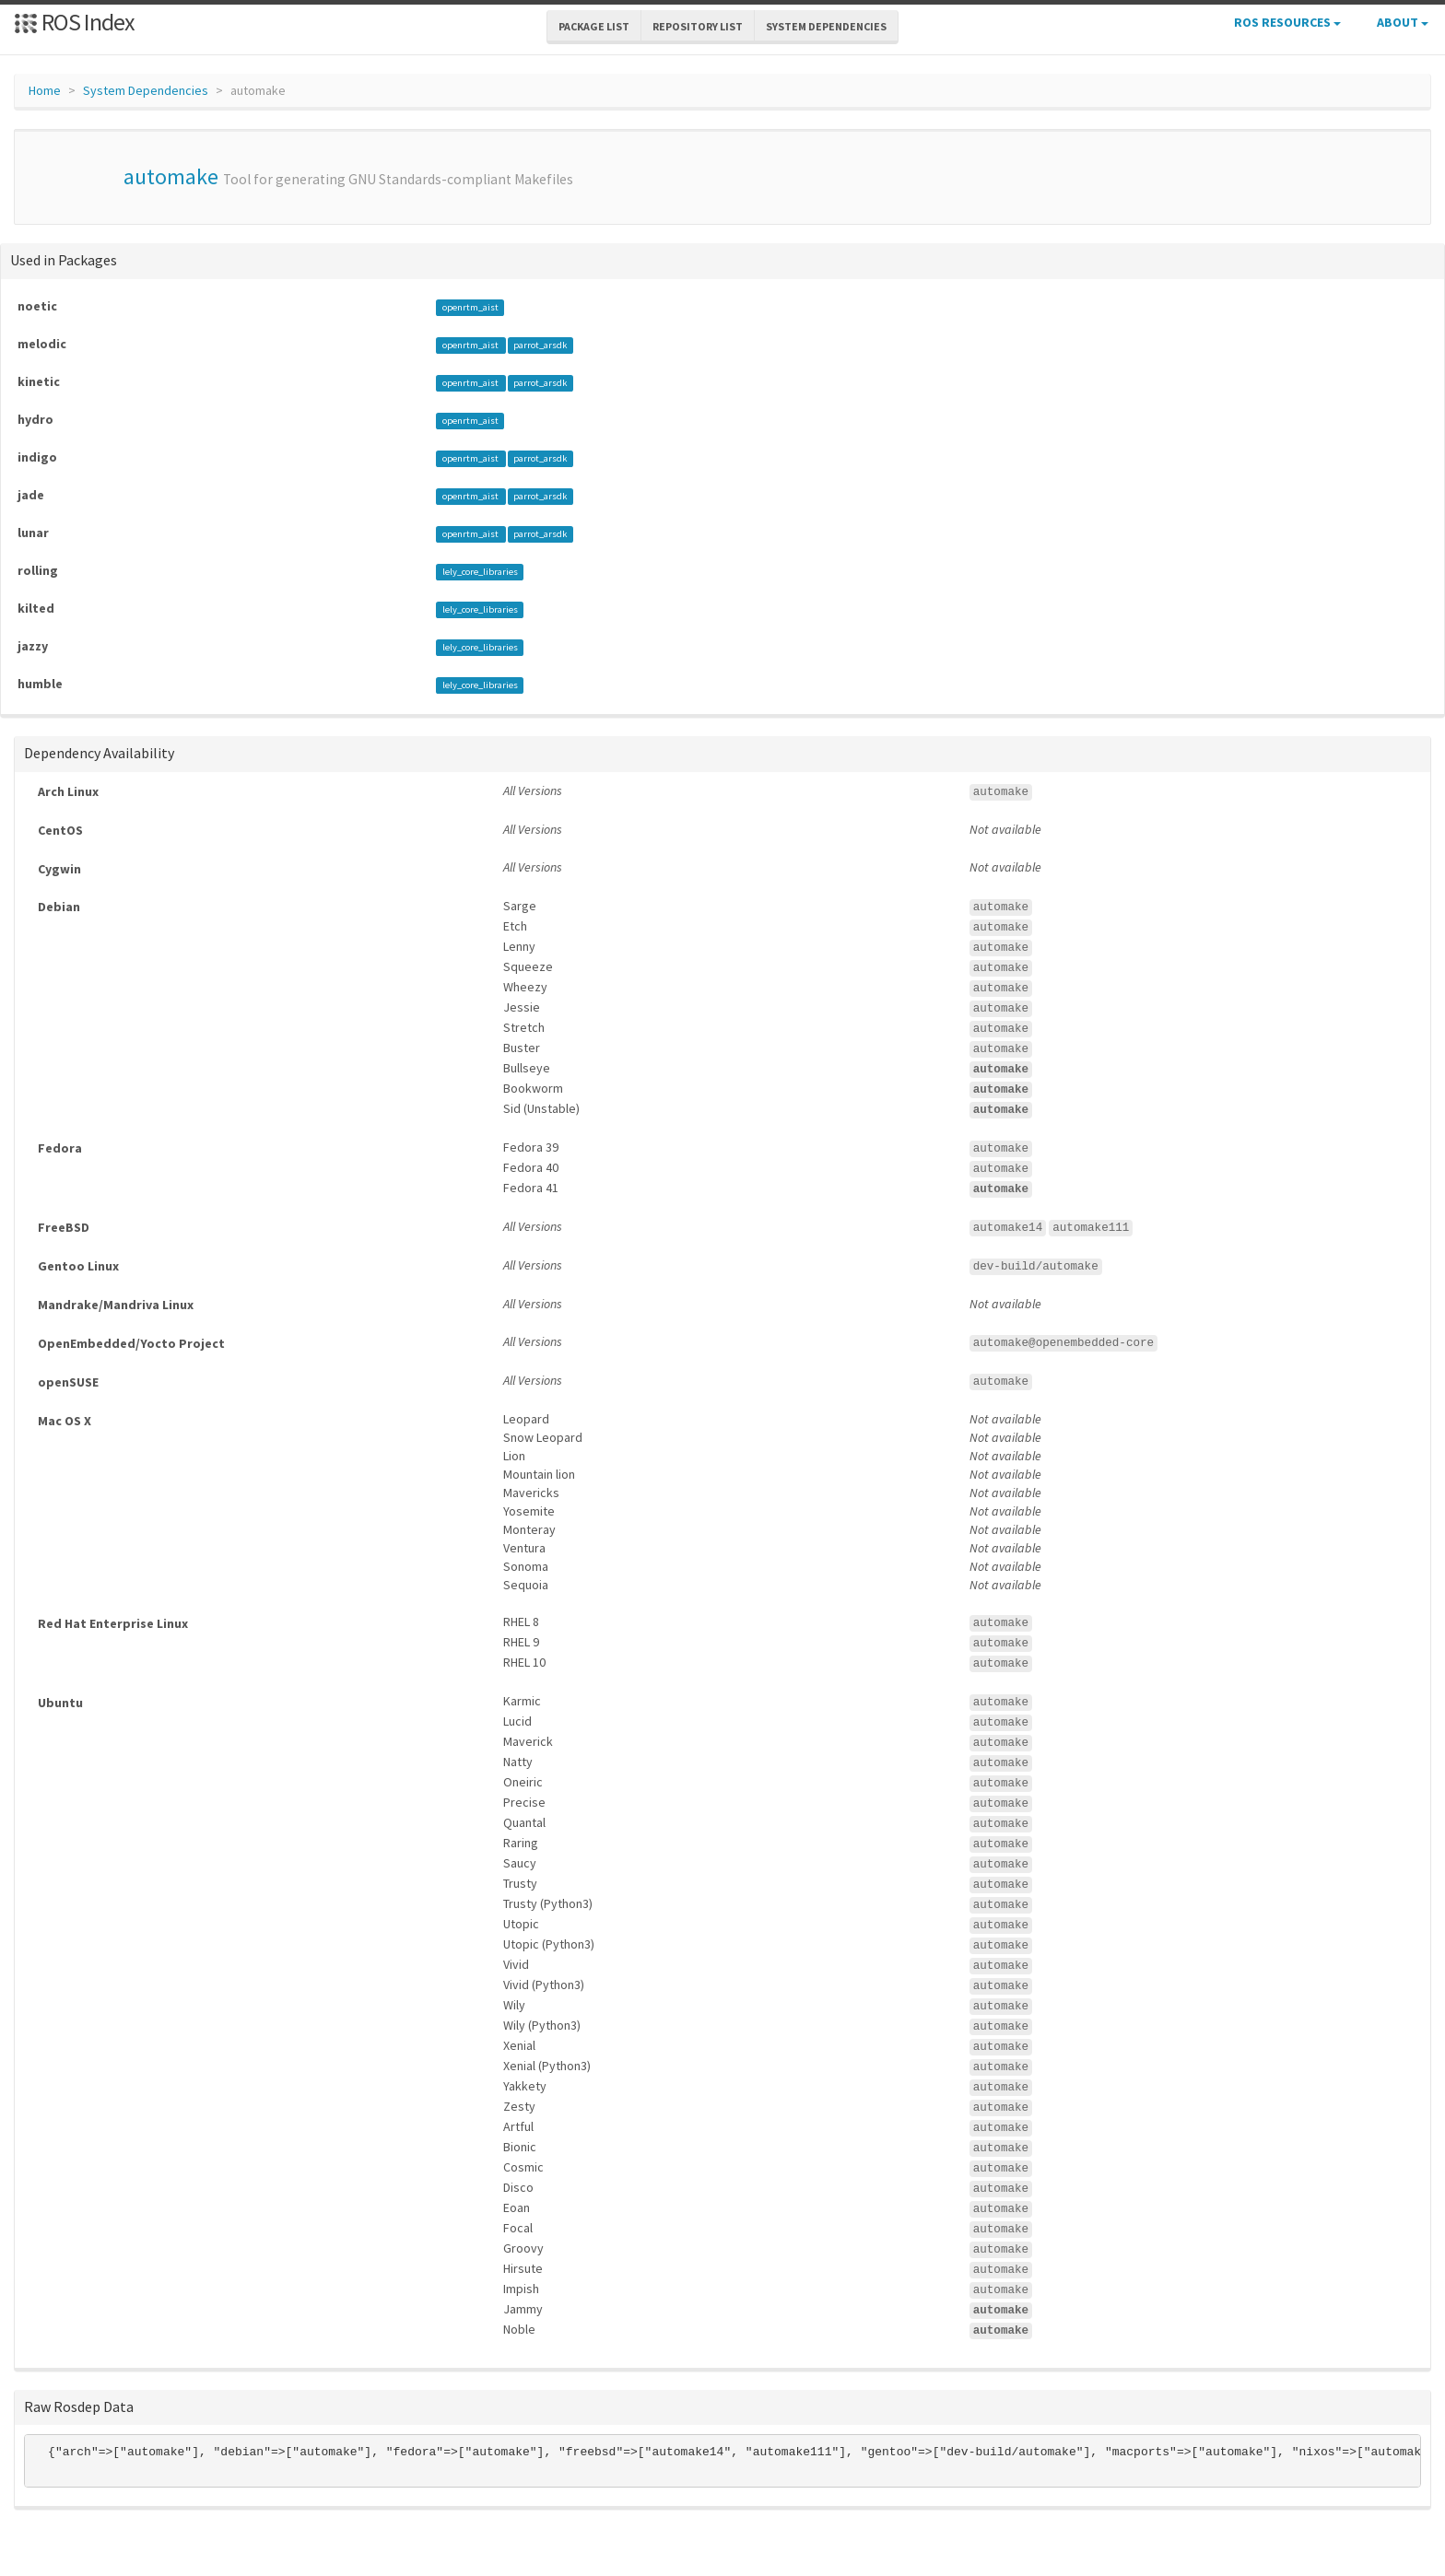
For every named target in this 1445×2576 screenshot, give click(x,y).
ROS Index (74, 21)
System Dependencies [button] (826, 26)
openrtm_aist (470, 307)
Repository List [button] (697, 26)
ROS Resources (1287, 22)
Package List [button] (593, 26)
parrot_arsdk (540, 345)
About (1402, 22)
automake (170, 176)
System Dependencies (145, 90)
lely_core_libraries (480, 572)
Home (45, 90)
